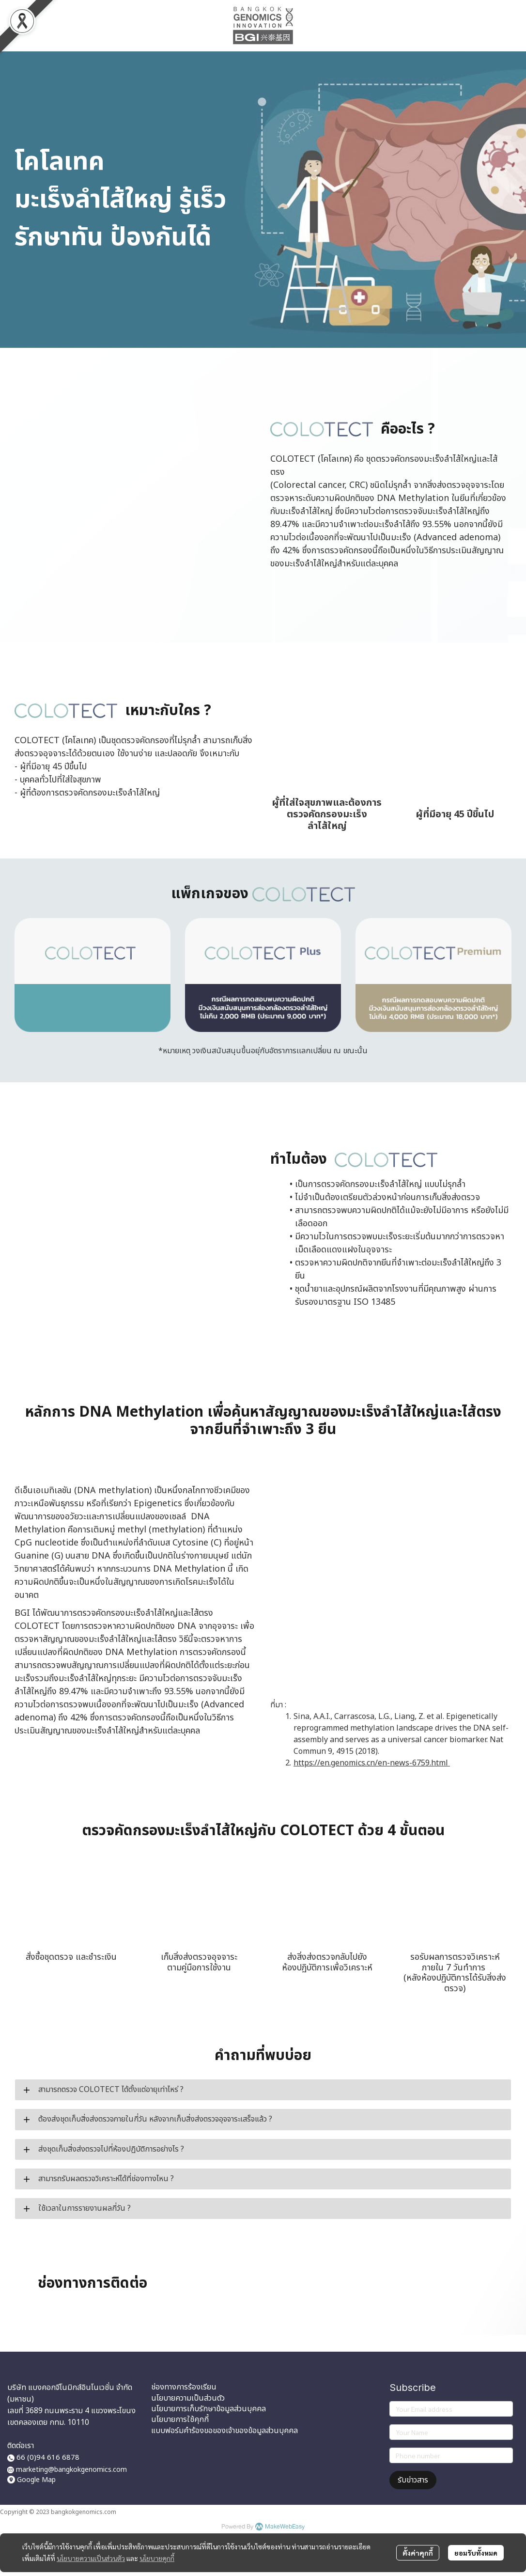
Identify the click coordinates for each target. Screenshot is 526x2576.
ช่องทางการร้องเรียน (184, 2387)
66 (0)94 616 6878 (43, 2457)
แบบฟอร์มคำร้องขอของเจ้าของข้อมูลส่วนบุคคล (224, 2430)
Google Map (36, 2480)
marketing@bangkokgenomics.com (71, 2470)
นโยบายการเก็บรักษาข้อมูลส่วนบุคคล (208, 2409)
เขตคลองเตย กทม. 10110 (48, 2422)
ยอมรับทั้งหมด (475, 2552)
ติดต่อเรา (20, 2445)
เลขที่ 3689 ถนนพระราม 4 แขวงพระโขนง (71, 2411)
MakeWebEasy (285, 2527)
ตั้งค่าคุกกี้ (417, 2552)
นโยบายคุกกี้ (156, 2558)
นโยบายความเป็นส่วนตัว (91, 2558)
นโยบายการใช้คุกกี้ (180, 2419)
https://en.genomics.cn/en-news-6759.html (372, 1763)
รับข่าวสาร (413, 2480)
